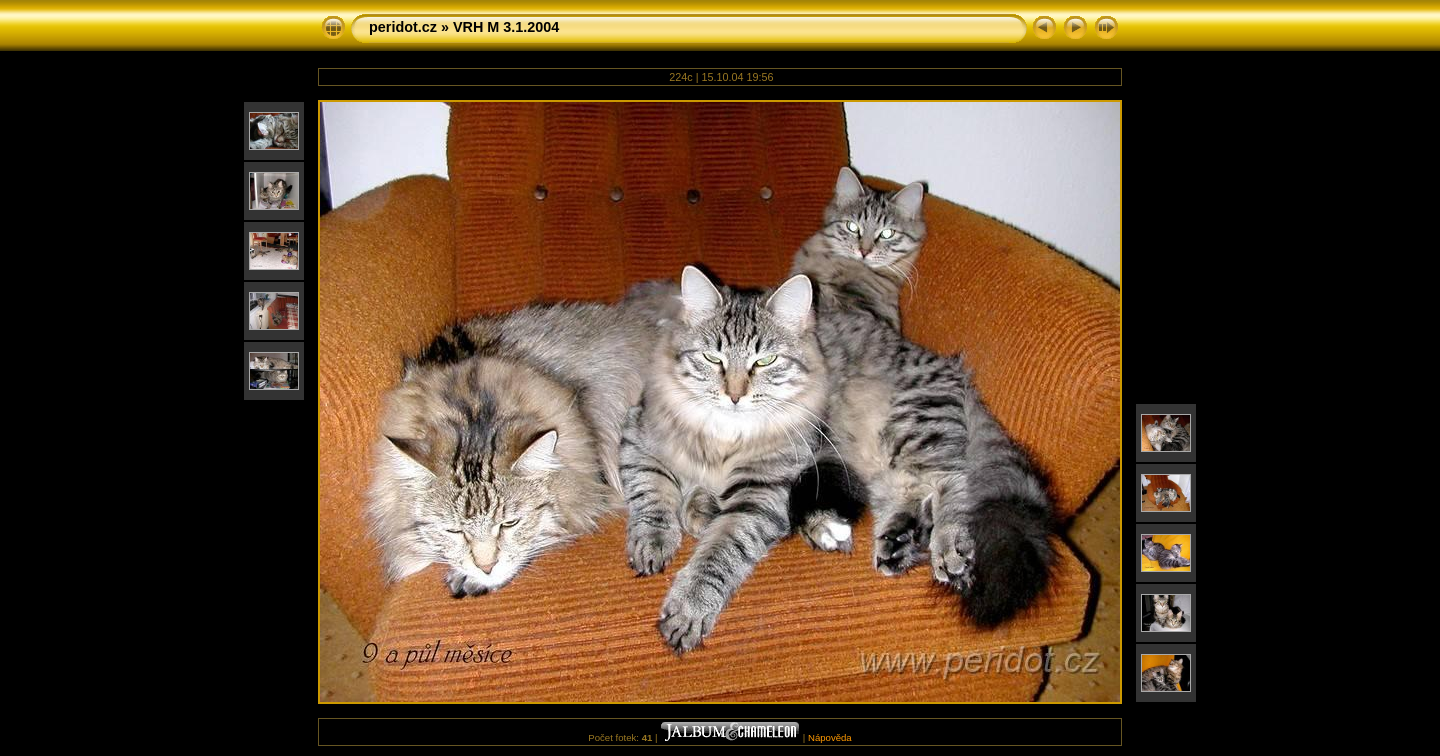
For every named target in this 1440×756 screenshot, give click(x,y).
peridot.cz (403, 27)
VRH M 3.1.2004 (506, 27)
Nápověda (830, 737)
